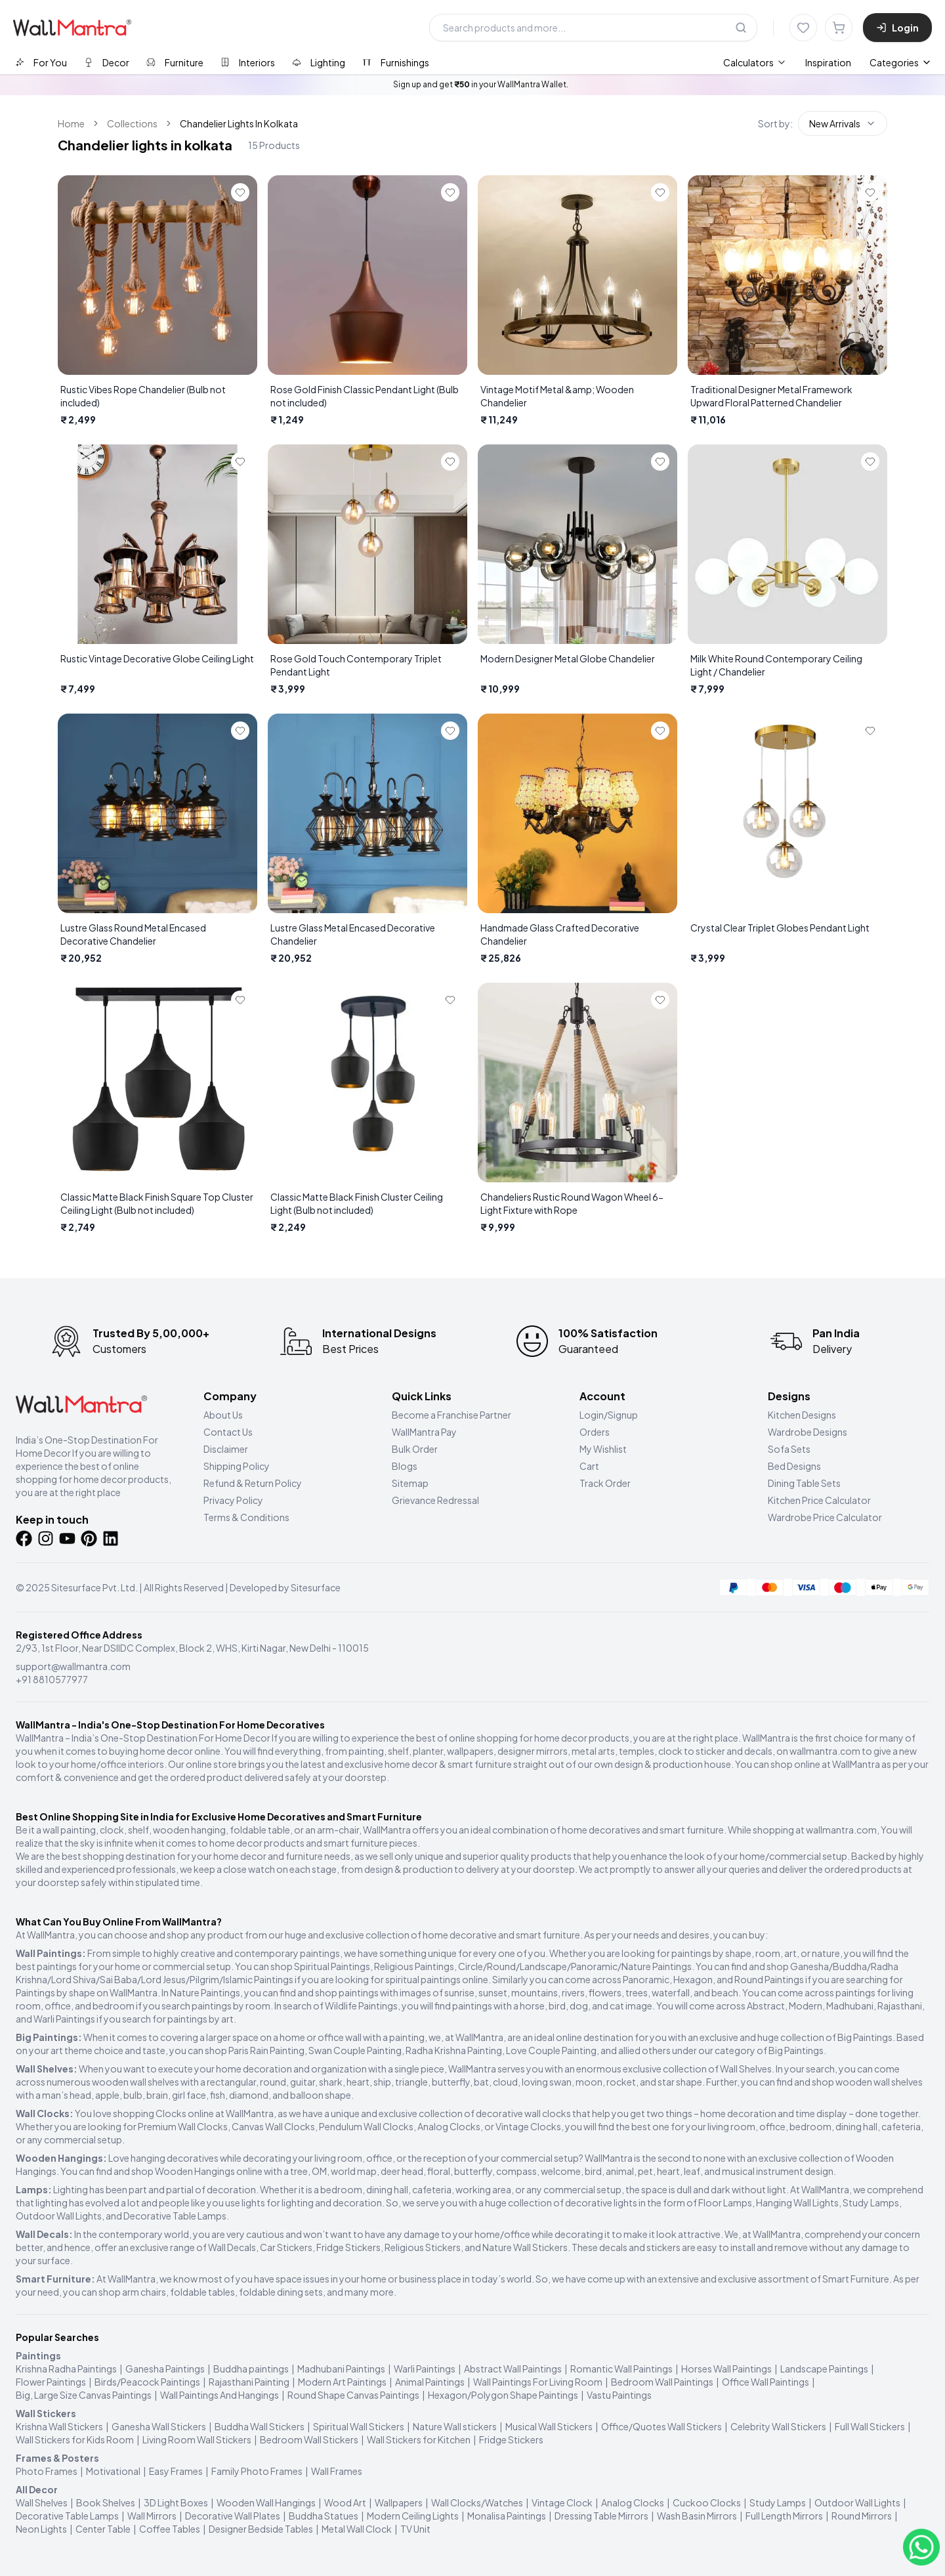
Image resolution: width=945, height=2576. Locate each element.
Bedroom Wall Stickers (309, 2439)
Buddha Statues (323, 2516)
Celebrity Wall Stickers (778, 2426)
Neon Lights (41, 2529)
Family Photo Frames (257, 2471)
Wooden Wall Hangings (266, 2502)
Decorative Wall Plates (232, 2516)
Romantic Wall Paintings (621, 2368)
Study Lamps (777, 2502)
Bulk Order (415, 1449)
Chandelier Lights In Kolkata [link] (239, 123)
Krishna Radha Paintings (66, 2368)
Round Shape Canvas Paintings (353, 2395)
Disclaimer (225, 1449)
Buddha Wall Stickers (259, 2426)
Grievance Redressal (435, 1500)
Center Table (103, 2529)
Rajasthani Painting (249, 2382)
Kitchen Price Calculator (819, 1500)
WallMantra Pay (424, 1432)
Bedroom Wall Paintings (662, 2382)
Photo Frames (46, 2471)
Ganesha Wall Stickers (159, 2426)
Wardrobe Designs (807, 1432)
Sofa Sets (789, 1449)
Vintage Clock (562, 2502)
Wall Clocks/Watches (477, 2502)
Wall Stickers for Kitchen (419, 2439)
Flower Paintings (51, 2382)
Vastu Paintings (619, 2395)
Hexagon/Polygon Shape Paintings (503, 2395)
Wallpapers (399, 2502)
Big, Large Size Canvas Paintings (84, 2395)
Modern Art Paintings (342, 2382)
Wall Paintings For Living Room (537, 2382)
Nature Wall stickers (455, 2426)
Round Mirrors (861, 2516)
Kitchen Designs (802, 1415)
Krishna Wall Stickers (59, 2426)
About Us (223, 1415)
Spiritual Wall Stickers (358, 2426)
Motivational (113, 2471)
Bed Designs (794, 1466)
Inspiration (828, 62)
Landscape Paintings (824, 2368)
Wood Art (345, 2502)
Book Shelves (105, 2502)
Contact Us (228, 1432)
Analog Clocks (632, 2502)
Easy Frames (176, 2471)
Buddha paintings (251, 2368)
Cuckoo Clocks (707, 2502)
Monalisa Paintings (506, 2516)
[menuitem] (755, 62)
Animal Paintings (430, 2382)
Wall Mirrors (152, 2516)
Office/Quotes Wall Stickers (661, 2426)
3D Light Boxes (176, 2502)
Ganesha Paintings (165, 2368)
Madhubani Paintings (341, 2368)
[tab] (41, 62)
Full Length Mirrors (784, 2516)
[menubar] (787, 62)
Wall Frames (336, 2471)
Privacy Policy (233, 1500)
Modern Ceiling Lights (413, 2516)
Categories (901, 62)
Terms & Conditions (246, 1517)
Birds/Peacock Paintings (147, 2382)
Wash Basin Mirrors (697, 2516)
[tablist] (222, 62)
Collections (132, 123)
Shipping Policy (236, 1466)
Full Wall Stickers (870, 2426)
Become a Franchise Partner (451, 1415)
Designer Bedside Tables (261, 2529)
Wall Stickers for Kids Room (75, 2439)
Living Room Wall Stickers (196, 2439)
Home (71, 123)
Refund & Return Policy (252, 1483)
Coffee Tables (169, 2529)
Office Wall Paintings (765, 2382)
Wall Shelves (42, 2502)
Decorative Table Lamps (67, 2516)
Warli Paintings (424, 2368)
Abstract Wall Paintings (513, 2368)
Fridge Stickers (511, 2439)
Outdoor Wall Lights (857, 2502)
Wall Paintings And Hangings (219, 2395)
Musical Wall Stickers (549, 2426)
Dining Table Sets (804, 1483)
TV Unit (415, 2529)
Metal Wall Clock (357, 2529)
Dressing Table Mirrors (601, 2516)
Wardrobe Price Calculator (825, 1517)
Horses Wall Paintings (726, 2368)
